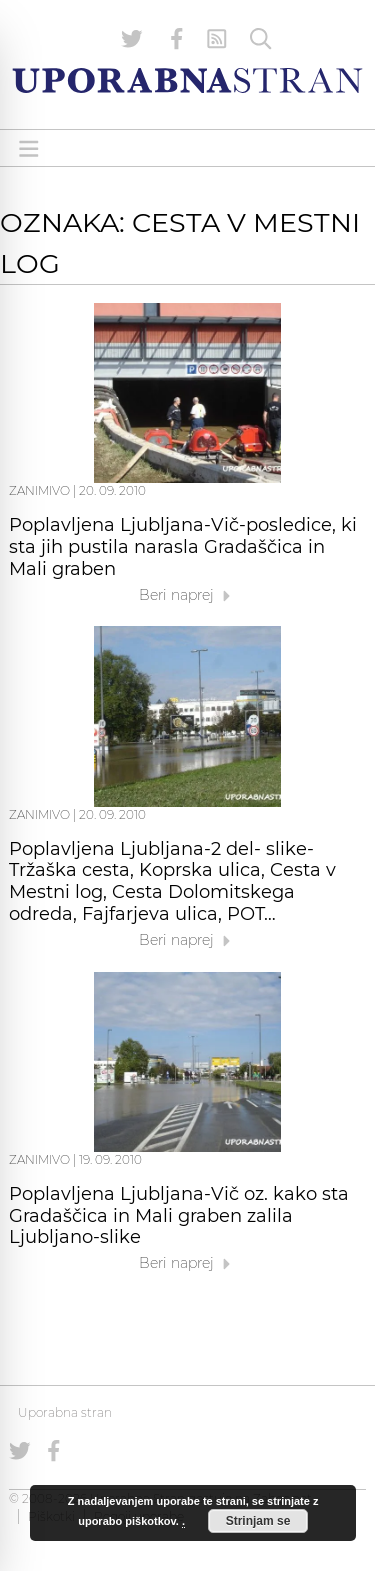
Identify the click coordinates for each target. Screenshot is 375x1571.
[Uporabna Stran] (187, 80)
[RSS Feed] (217, 39)
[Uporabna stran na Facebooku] (177, 39)
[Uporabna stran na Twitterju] (132, 39)
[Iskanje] (261, 39)
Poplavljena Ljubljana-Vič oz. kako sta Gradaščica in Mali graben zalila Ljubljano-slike (179, 1216)
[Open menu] (29, 148)
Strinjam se (258, 1521)
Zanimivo (39, 490)
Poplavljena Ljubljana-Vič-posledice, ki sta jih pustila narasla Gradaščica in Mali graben (183, 547)
